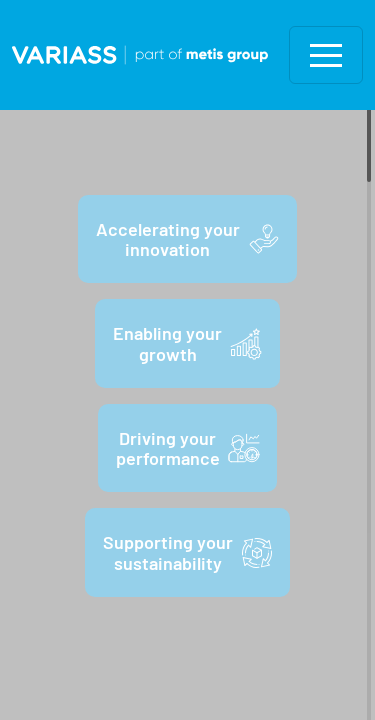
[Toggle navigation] (326, 55)
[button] (326, 55)
